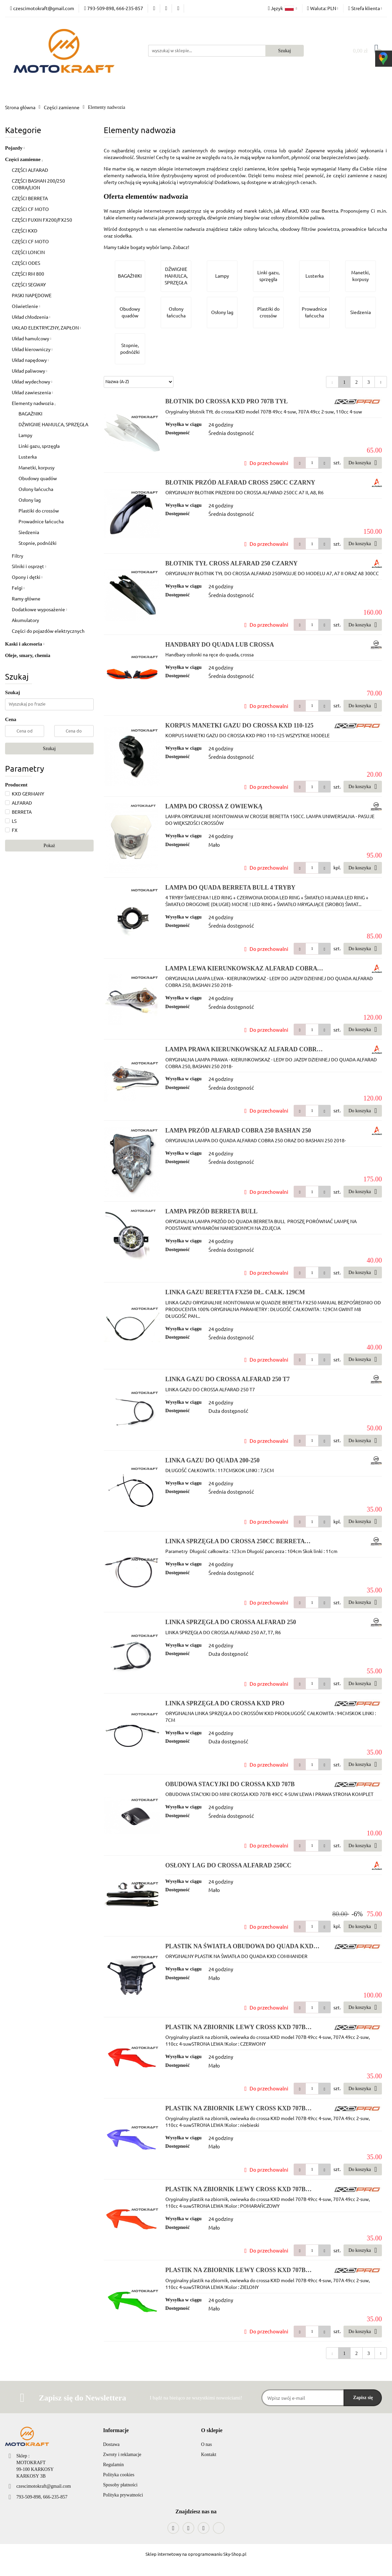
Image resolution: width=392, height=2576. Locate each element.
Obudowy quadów (38, 478)
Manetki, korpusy (37, 467)
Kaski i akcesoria (24, 644)
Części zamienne (24, 159)
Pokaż (49, 845)
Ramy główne (26, 598)
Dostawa (111, 2444)
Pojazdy (15, 148)
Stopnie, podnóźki (38, 543)
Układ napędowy (30, 360)
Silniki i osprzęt (29, 566)
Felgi (18, 588)
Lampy (25, 435)
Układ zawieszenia (32, 392)
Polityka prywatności (123, 2494)
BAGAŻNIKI (30, 413)
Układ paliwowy (29, 371)
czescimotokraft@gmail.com (44, 2486)
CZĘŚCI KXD (24, 230)
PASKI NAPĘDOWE (32, 295)
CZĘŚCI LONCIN (28, 252)
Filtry (17, 556)
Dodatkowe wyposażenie (39, 609)
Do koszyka (363, 462)
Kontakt (208, 2454)
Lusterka (28, 457)
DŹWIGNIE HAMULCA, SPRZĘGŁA (53, 424)
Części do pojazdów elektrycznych (48, 631)
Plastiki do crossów (39, 510)
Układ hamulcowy (31, 338)
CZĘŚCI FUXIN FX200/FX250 (42, 220)
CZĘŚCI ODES (26, 263)
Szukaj (49, 748)
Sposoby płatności (120, 2484)
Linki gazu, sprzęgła (39, 446)
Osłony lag (30, 500)
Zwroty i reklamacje (122, 2454)
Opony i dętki (27, 577)
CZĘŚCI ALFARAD (30, 170)
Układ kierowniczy (32, 349)
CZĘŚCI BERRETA (30, 198)
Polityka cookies (118, 2474)
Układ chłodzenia (31, 317)
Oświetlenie (26, 306)
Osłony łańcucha (36, 489)
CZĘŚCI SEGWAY (29, 284)
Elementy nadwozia (34, 403)
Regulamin (113, 2464)
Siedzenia (29, 532)
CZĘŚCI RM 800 (28, 274)
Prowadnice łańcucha (41, 521)
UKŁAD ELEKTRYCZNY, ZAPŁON (46, 327)
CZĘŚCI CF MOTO (30, 209)
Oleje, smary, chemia (27, 655)
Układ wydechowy (32, 381)
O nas (206, 2444)
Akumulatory (25, 620)
